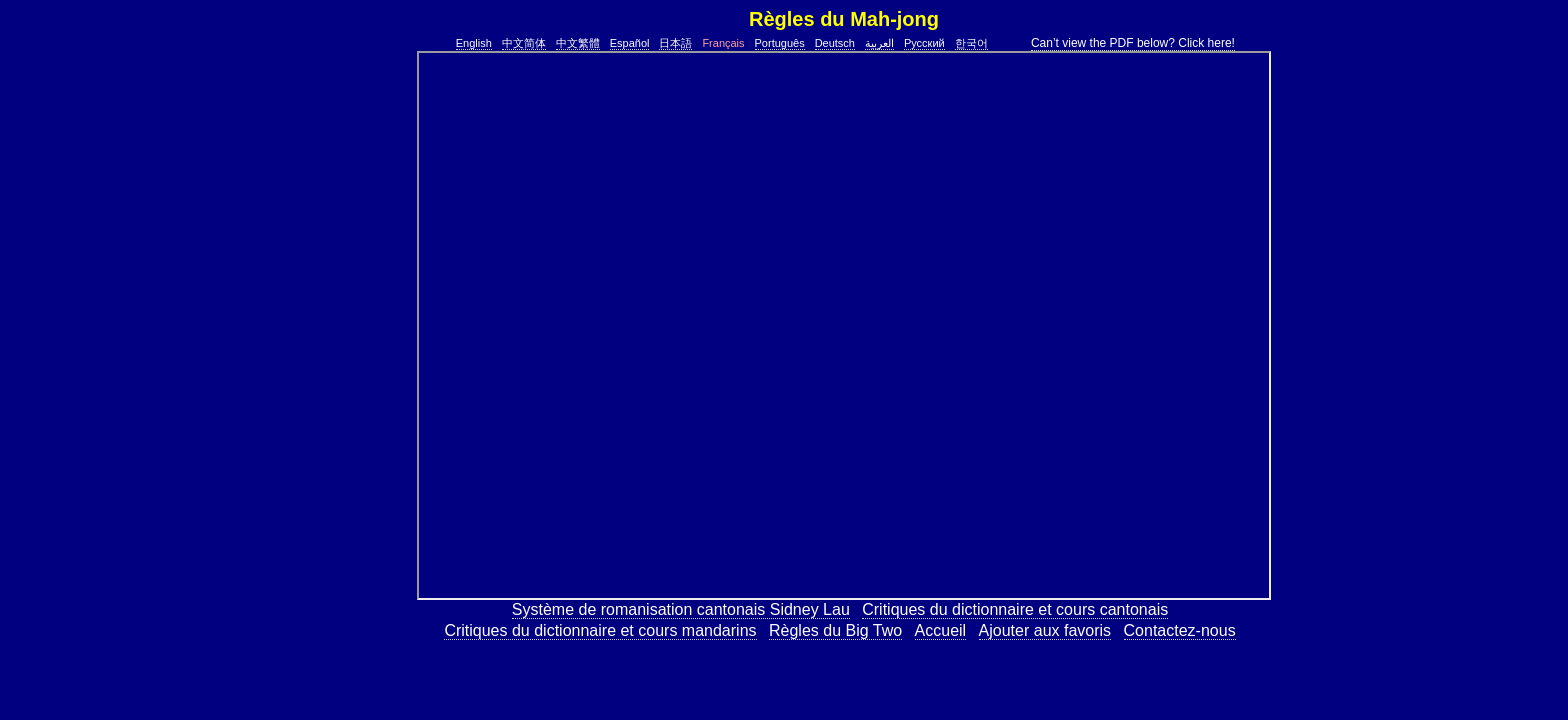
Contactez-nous (1180, 630)
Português (780, 43)
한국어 (971, 43)
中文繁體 (578, 43)
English (474, 43)
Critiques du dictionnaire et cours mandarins (600, 630)
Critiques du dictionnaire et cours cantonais (1015, 609)
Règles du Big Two (835, 630)
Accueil (941, 630)
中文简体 (524, 43)
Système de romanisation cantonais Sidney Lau (681, 609)
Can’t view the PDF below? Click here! (1133, 43)
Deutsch (835, 43)
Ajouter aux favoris (1045, 630)
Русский (924, 43)
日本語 (675, 43)
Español (630, 43)
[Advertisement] (353, 351)
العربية (879, 43)
